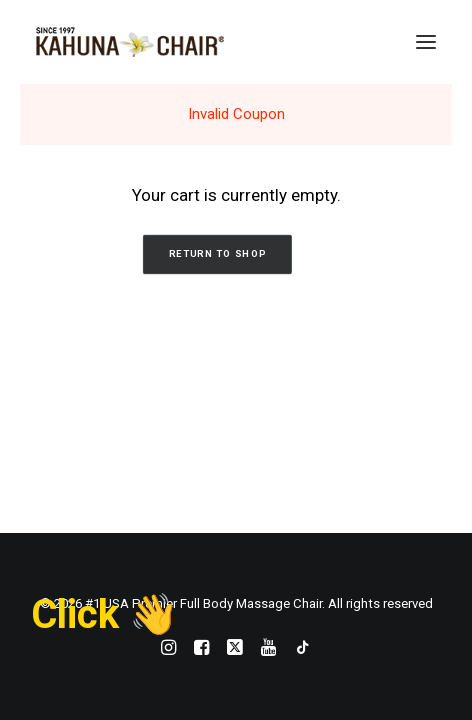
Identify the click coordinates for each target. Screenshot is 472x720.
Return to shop (217, 254)
